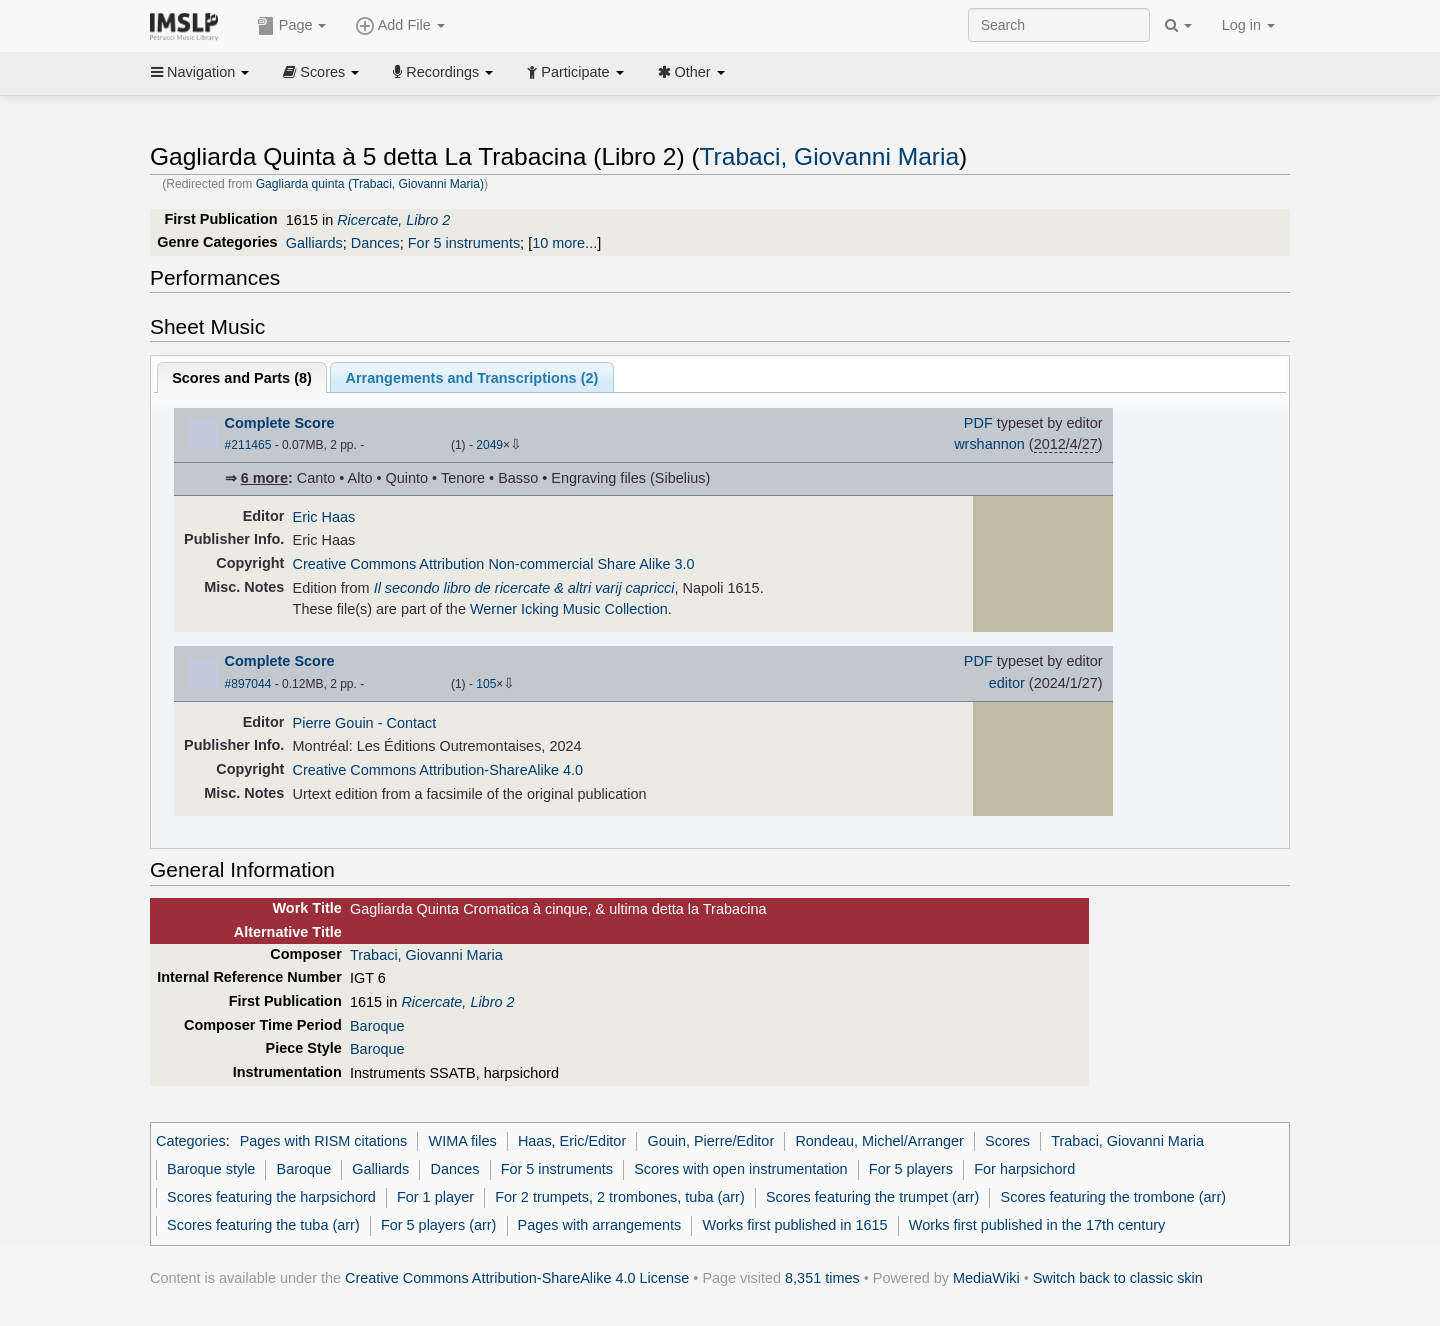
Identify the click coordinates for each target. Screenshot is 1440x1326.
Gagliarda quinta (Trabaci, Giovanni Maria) (370, 184)
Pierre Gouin (333, 723)
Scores (321, 72)
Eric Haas (324, 517)
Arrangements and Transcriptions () (472, 378)
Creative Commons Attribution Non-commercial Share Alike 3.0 (494, 564)
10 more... (564, 243)
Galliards (314, 243)
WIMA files (463, 1141)
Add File (400, 26)
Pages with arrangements (600, 1225)
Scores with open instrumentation (740, 1169)
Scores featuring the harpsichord (271, 1197)
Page (292, 26)
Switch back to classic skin (1118, 1278)
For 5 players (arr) (439, 1225)
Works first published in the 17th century (1037, 1225)
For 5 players (911, 1169)
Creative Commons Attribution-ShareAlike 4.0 (438, 770)
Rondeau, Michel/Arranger (879, 1141)
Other (691, 72)
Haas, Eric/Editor (572, 1141)
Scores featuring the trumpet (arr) (872, 1197)
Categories (191, 1141)
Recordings (443, 72)
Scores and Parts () (242, 378)
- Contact (407, 723)
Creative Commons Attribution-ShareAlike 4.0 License (517, 1278)
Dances (375, 243)
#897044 (248, 684)
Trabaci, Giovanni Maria (830, 156)
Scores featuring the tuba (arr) (263, 1225)
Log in (1248, 25)
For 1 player (435, 1197)
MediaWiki (986, 1278)
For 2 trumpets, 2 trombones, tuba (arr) (620, 1197)
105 (486, 684)
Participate (575, 72)
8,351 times (822, 1278)
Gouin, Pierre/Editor (710, 1141)
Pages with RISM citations (324, 1141)
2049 (489, 445)
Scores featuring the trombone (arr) (1114, 1197)
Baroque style (211, 1169)
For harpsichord (1024, 1169)
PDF (978, 423)
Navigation (200, 72)
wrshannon (989, 444)
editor (1007, 683)
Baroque (377, 1026)
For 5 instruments (464, 243)
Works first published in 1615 (795, 1225)
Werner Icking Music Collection (569, 609)
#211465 (248, 445)
